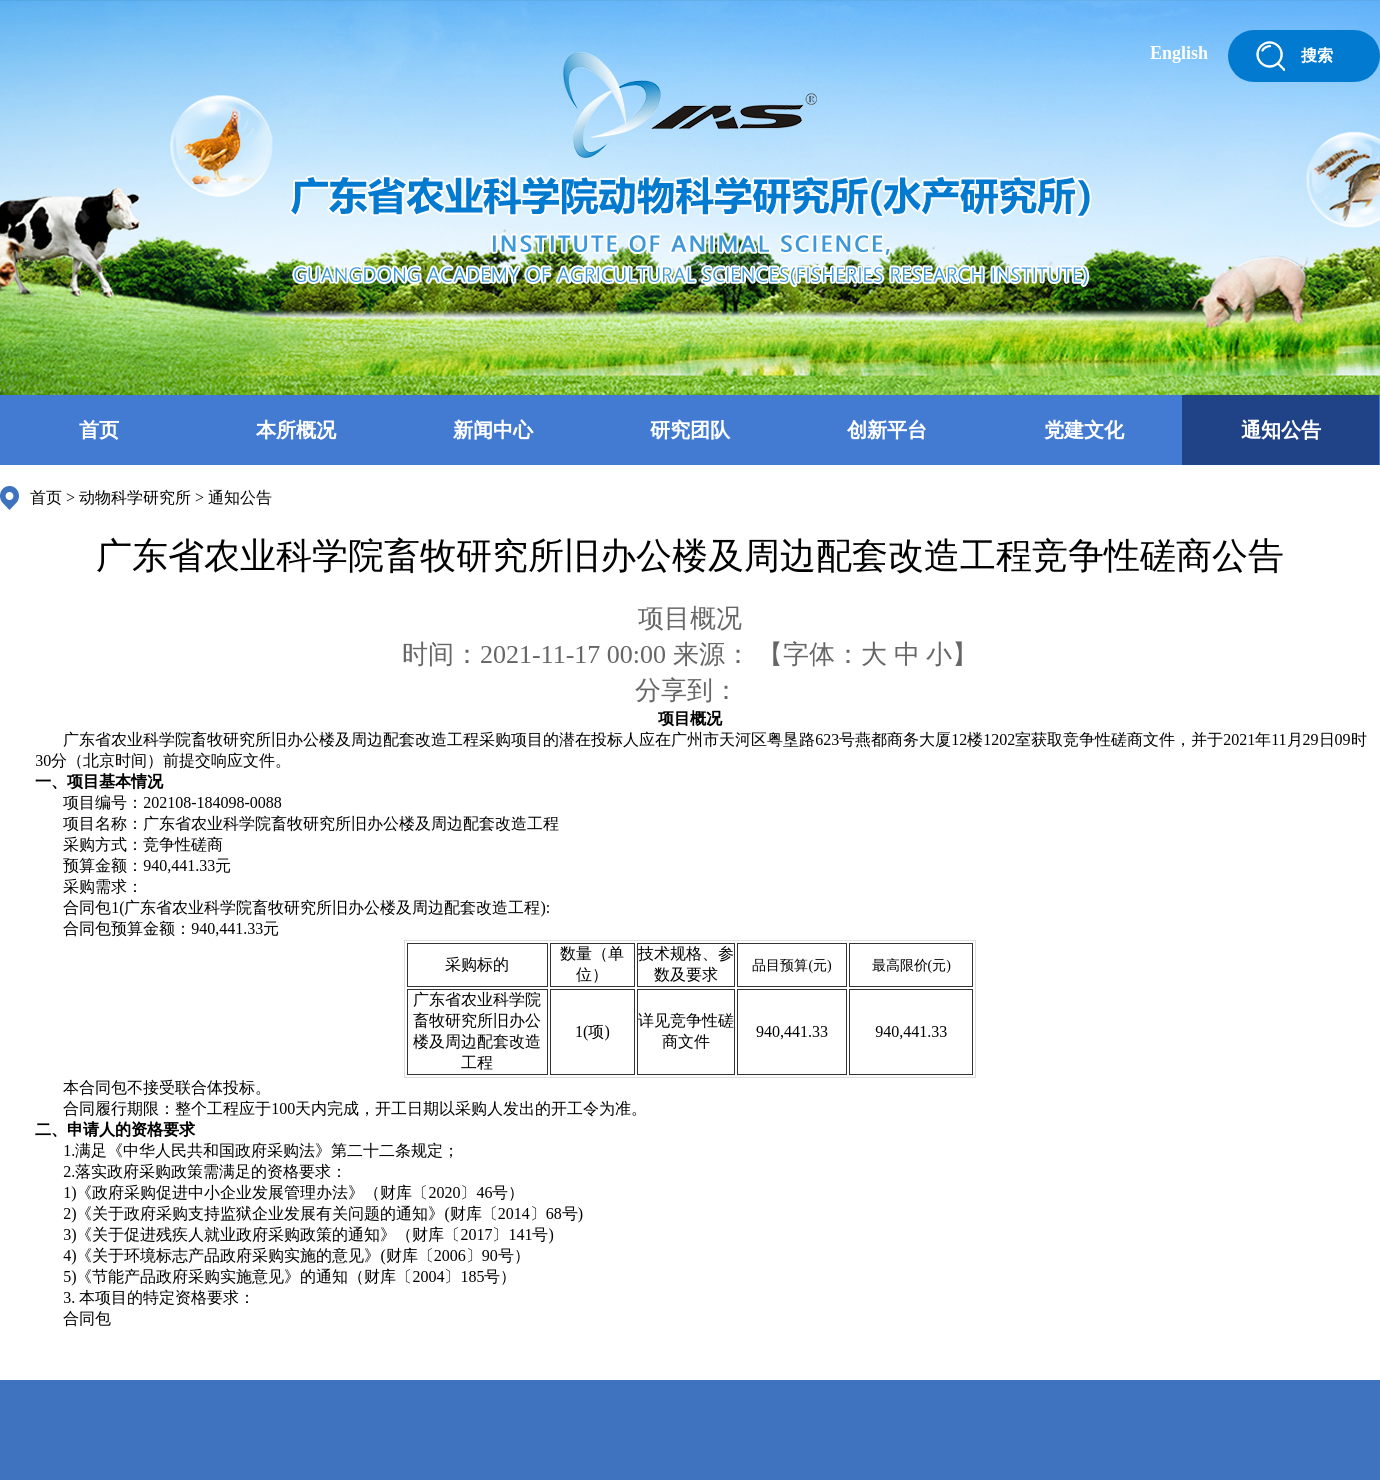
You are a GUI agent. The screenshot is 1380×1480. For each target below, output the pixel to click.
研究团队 (690, 430)
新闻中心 (493, 430)
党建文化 (1084, 430)
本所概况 (296, 430)
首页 (99, 430)
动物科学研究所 (135, 497)
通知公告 (1281, 430)
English (1179, 53)
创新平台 (887, 430)
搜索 (1317, 55)
